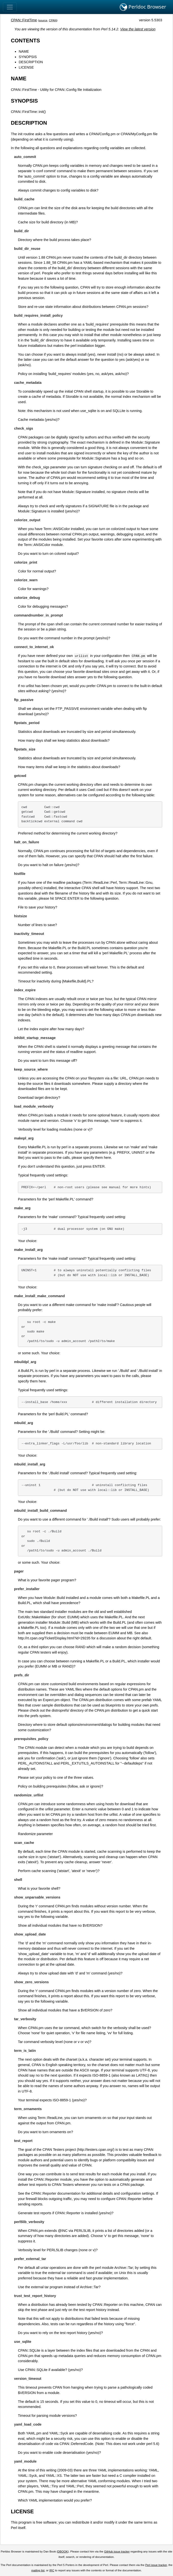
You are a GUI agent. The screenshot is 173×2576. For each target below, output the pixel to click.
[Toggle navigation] (10, 7)
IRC (51, 2570)
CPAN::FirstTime (24, 20)
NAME (24, 51)
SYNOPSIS (28, 57)
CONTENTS (25, 40)
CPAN (52, 20)
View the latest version (138, 29)
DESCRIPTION (31, 62)
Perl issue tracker (156, 2565)
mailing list (38, 2570)
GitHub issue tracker (117, 2551)
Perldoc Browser (143, 7)
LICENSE (26, 67)
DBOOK (63, 2551)
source (43, 20)
